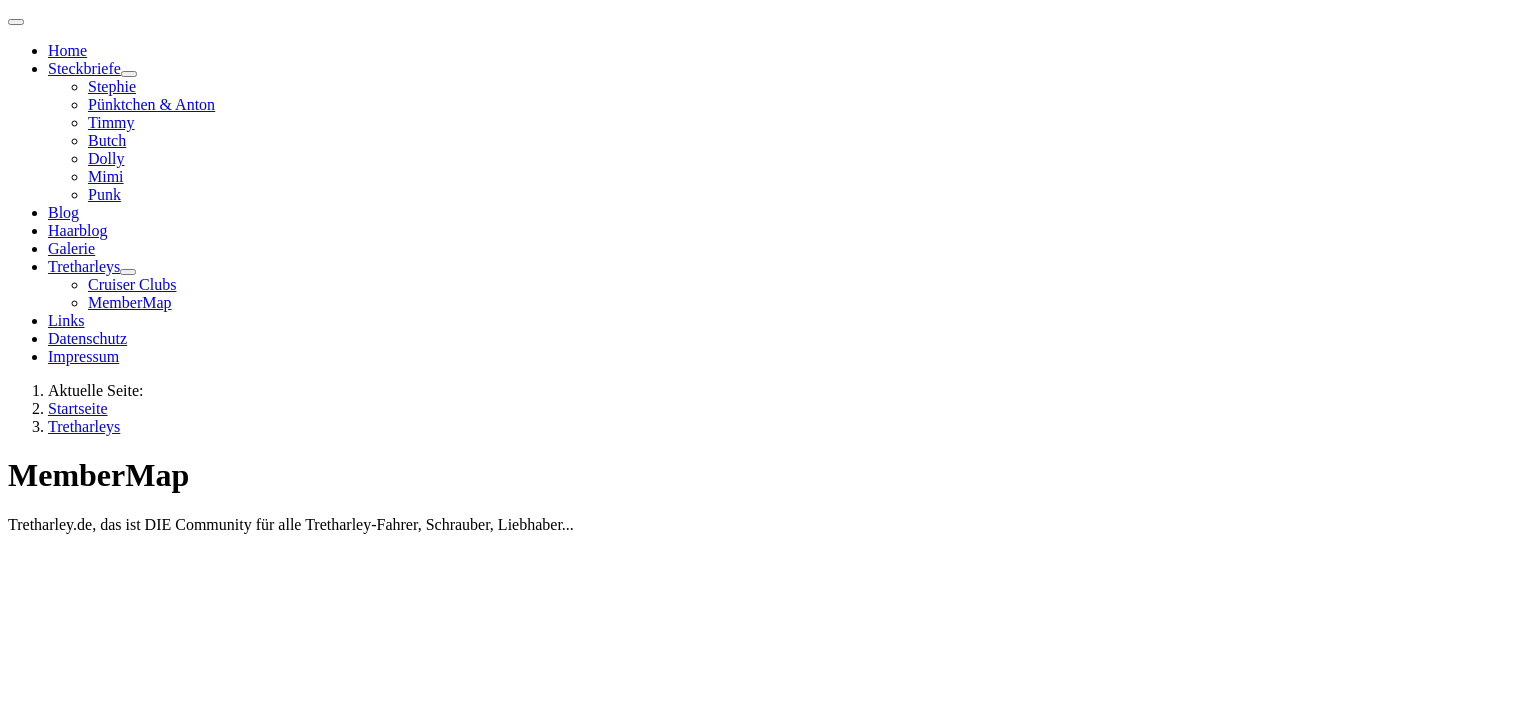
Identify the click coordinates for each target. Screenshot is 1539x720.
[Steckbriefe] (129, 74)
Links (66, 320)
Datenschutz (87, 338)
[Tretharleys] (128, 272)
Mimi (106, 176)
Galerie (71, 248)
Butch (107, 140)
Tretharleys (84, 266)
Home (67, 50)
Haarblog (78, 230)
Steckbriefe (84, 68)
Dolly (106, 158)
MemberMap (130, 302)
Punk (104, 194)
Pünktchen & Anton (151, 104)
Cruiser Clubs (132, 284)
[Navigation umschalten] (16, 22)
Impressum (83, 356)
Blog (63, 212)
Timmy (111, 122)
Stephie (112, 86)
